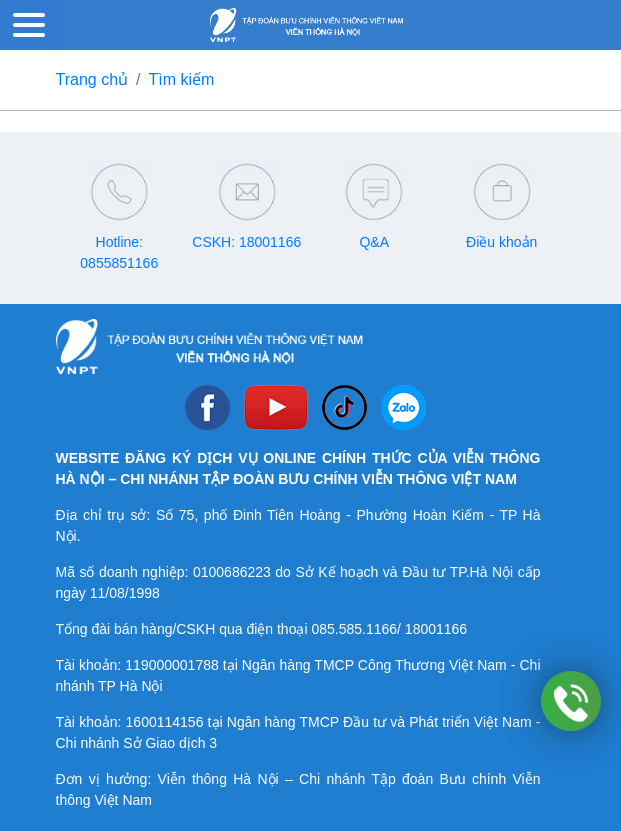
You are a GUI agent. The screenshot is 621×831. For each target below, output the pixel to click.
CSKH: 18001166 (246, 242)
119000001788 (171, 665)
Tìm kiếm (182, 79)
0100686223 (232, 572)
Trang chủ (92, 79)
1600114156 (165, 722)
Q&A (374, 242)
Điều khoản (501, 242)
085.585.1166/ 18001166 (389, 629)
